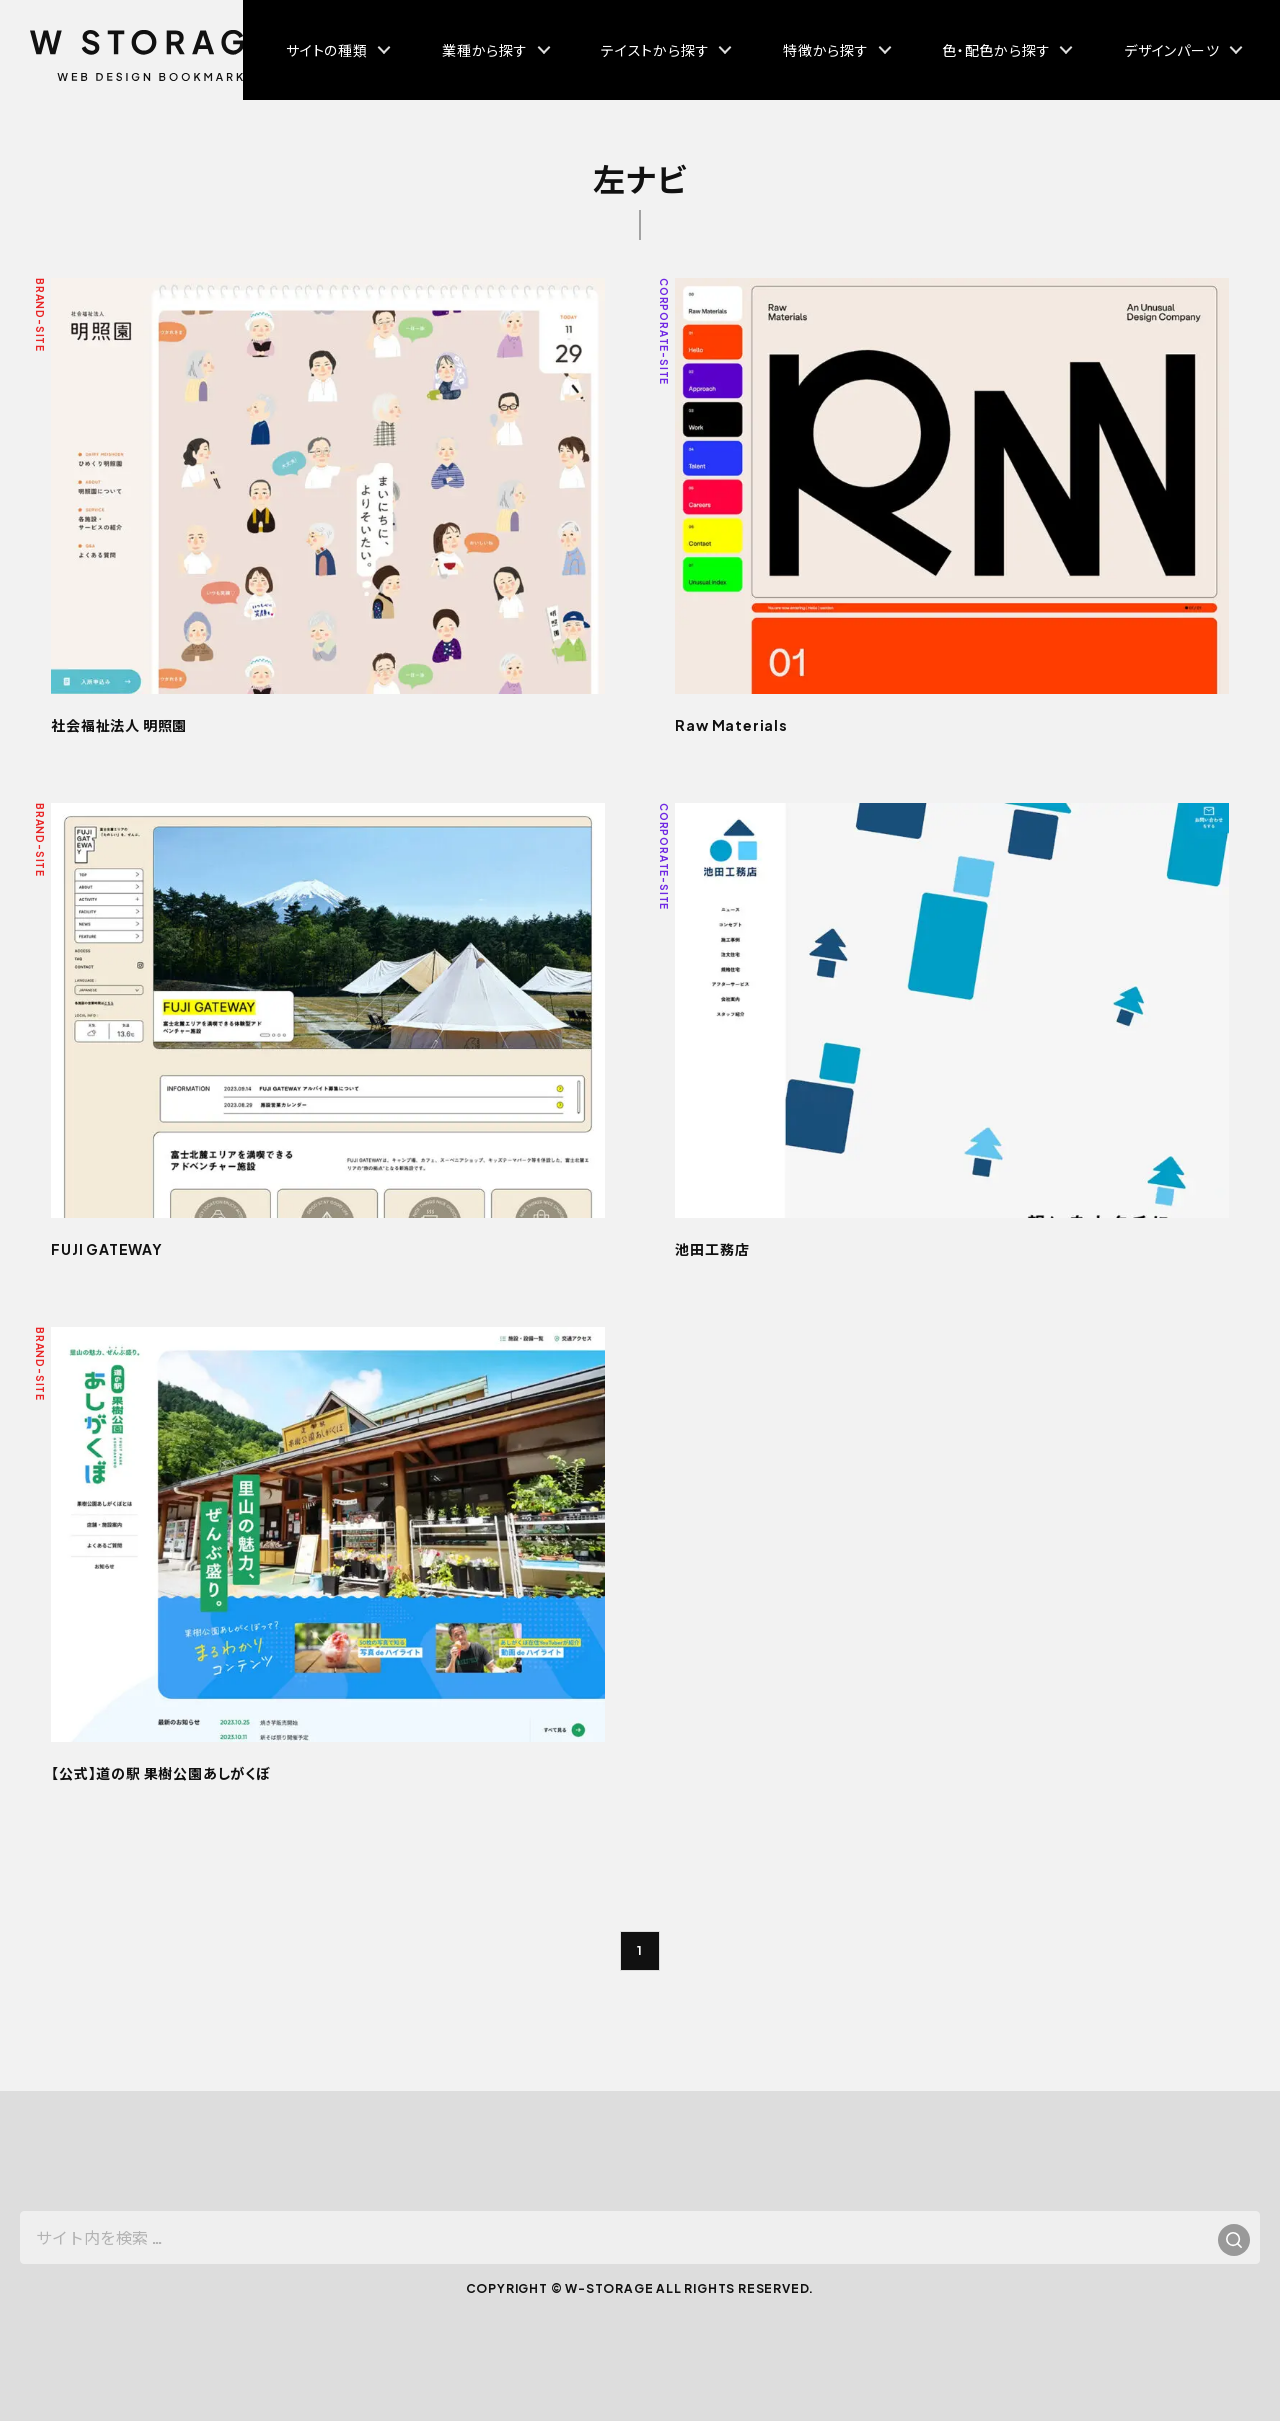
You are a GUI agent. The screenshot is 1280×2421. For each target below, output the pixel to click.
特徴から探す (826, 50)
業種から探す (485, 50)
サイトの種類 (327, 50)
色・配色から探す (996, 50)
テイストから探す (655, 50)
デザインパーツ (1172, 50)
